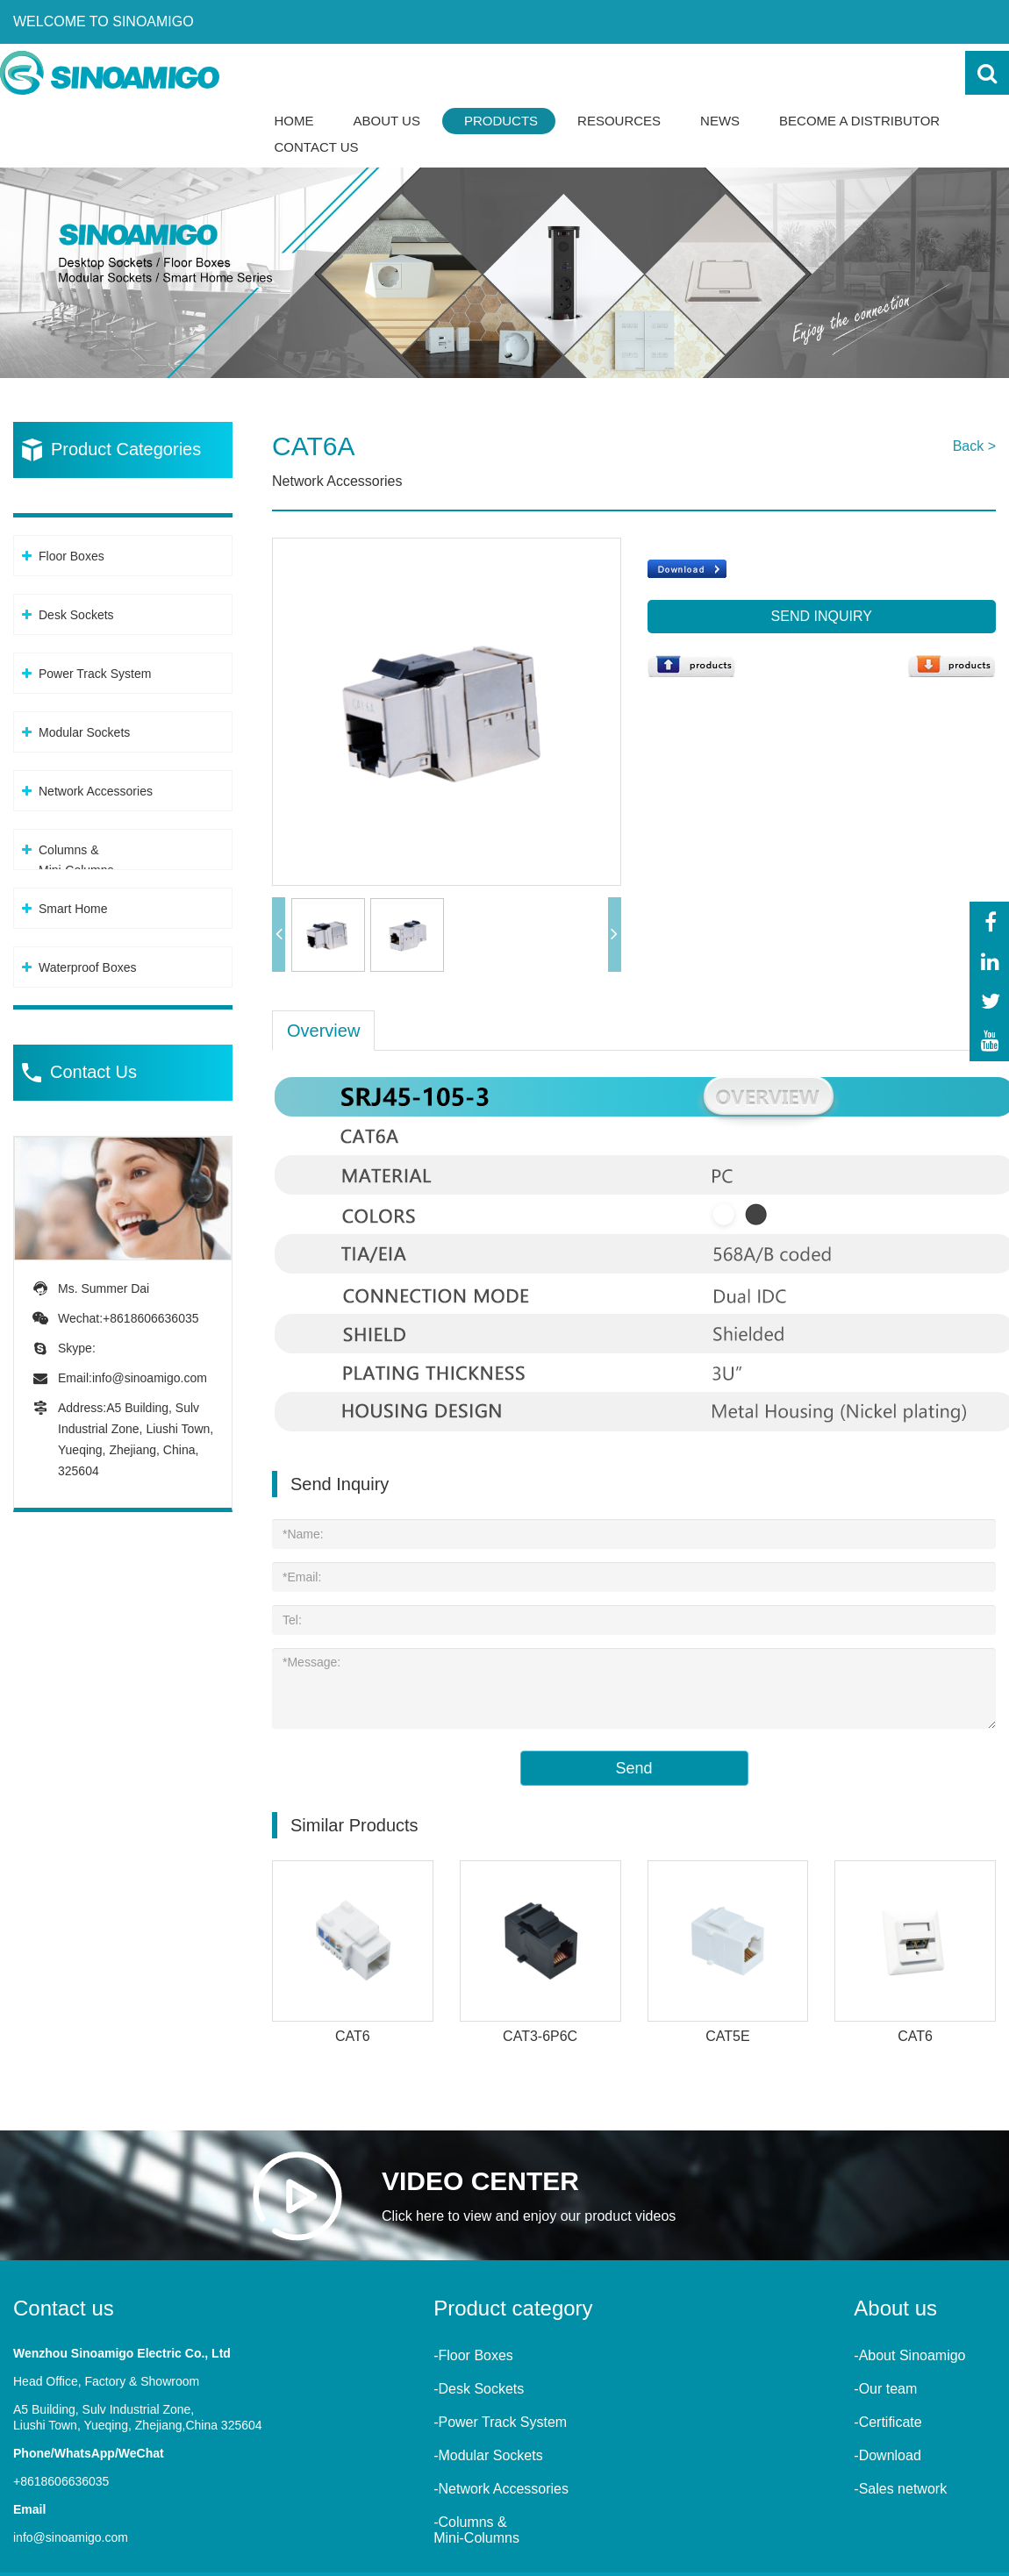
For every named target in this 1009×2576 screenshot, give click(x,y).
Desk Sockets (76, 615)
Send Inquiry (821, 616)
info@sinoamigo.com (149, 1378)
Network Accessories (96, 791)
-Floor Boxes (473, 2352)
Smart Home (73, 909)
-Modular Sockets (488, 2452)
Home (294, 120)
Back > (974, 446)
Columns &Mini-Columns (76, 860)
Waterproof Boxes (88, 967)
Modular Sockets (84, 732)
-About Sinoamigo (909, 2352)
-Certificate (887, 2419)
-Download (887, 2452)
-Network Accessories (501, 2486)
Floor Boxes (71, 556)
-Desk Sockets (478, 2386)
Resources (619, 120)
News (720, 120)
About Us (387, 120)
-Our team (885, 2386)
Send (633, 1765)
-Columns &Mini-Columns (476, 2527)
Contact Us (317, 146)
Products (501, 120)
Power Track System (95, 674)
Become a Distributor (859, 120)
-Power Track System (500, 2419)
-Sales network (900, 2486)
